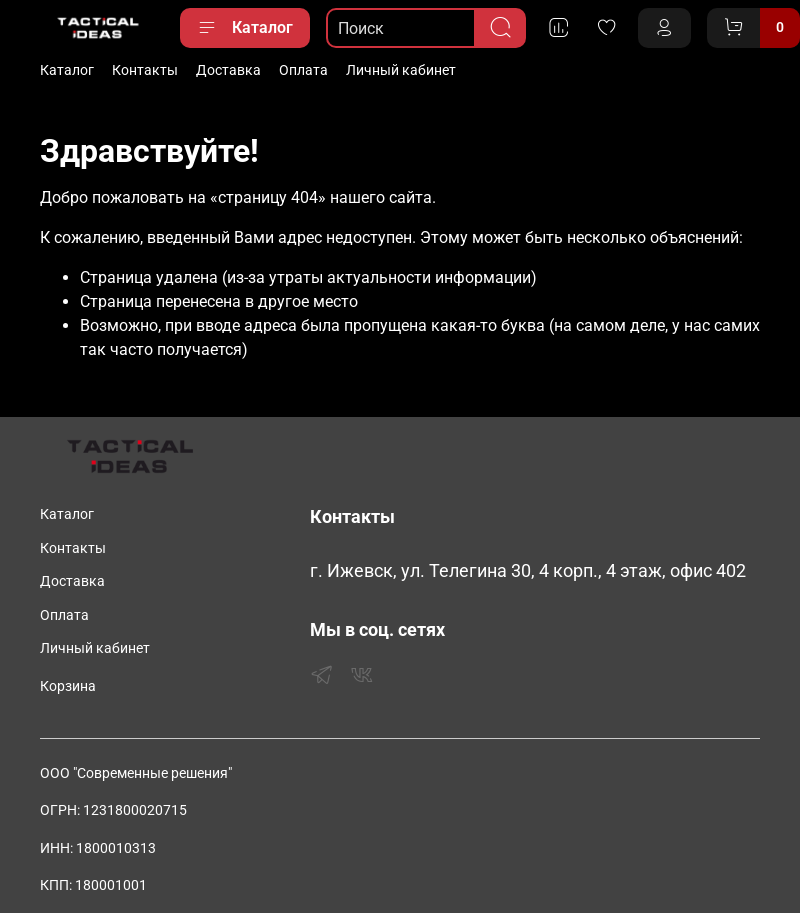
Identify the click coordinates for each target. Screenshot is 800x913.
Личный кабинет (401, 70)
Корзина (68, 686)
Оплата (303, 70)
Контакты (145, 70)
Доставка (228, 70)
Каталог (245, 28)
